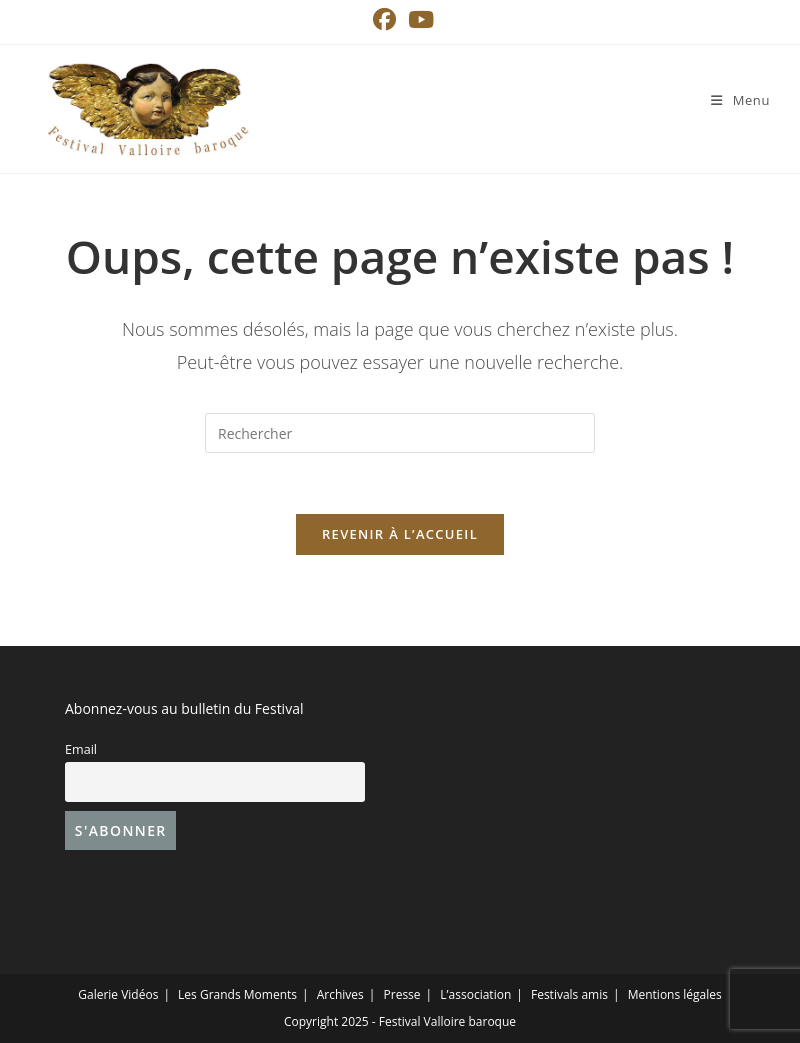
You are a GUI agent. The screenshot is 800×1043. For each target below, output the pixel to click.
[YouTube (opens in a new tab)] (418, 19)
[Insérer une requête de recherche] (400, 433)
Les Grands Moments (237, 994)
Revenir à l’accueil (400, 534)
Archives (340, 994)
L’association (475, 994)
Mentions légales (675, 994)
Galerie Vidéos (118, 994)
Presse (402, 994)
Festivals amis (569, 994)
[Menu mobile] (740, 100)
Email (81, 749)
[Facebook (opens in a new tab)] (384, 19)
